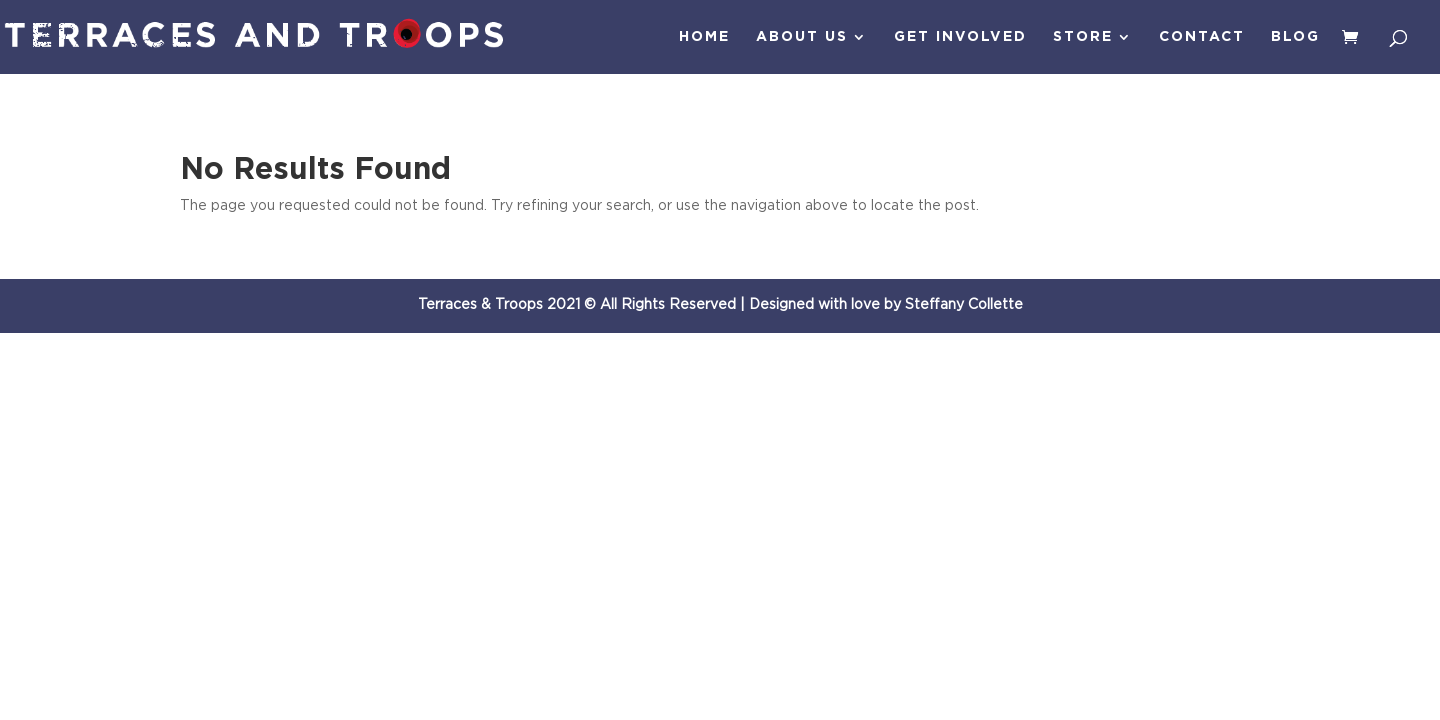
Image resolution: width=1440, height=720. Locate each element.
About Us (802, 37)
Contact (1202, 37)
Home (704, 37)
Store (1083, 37)
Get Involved (960, 37)
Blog (1295, 37)
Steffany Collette (964, 305)
